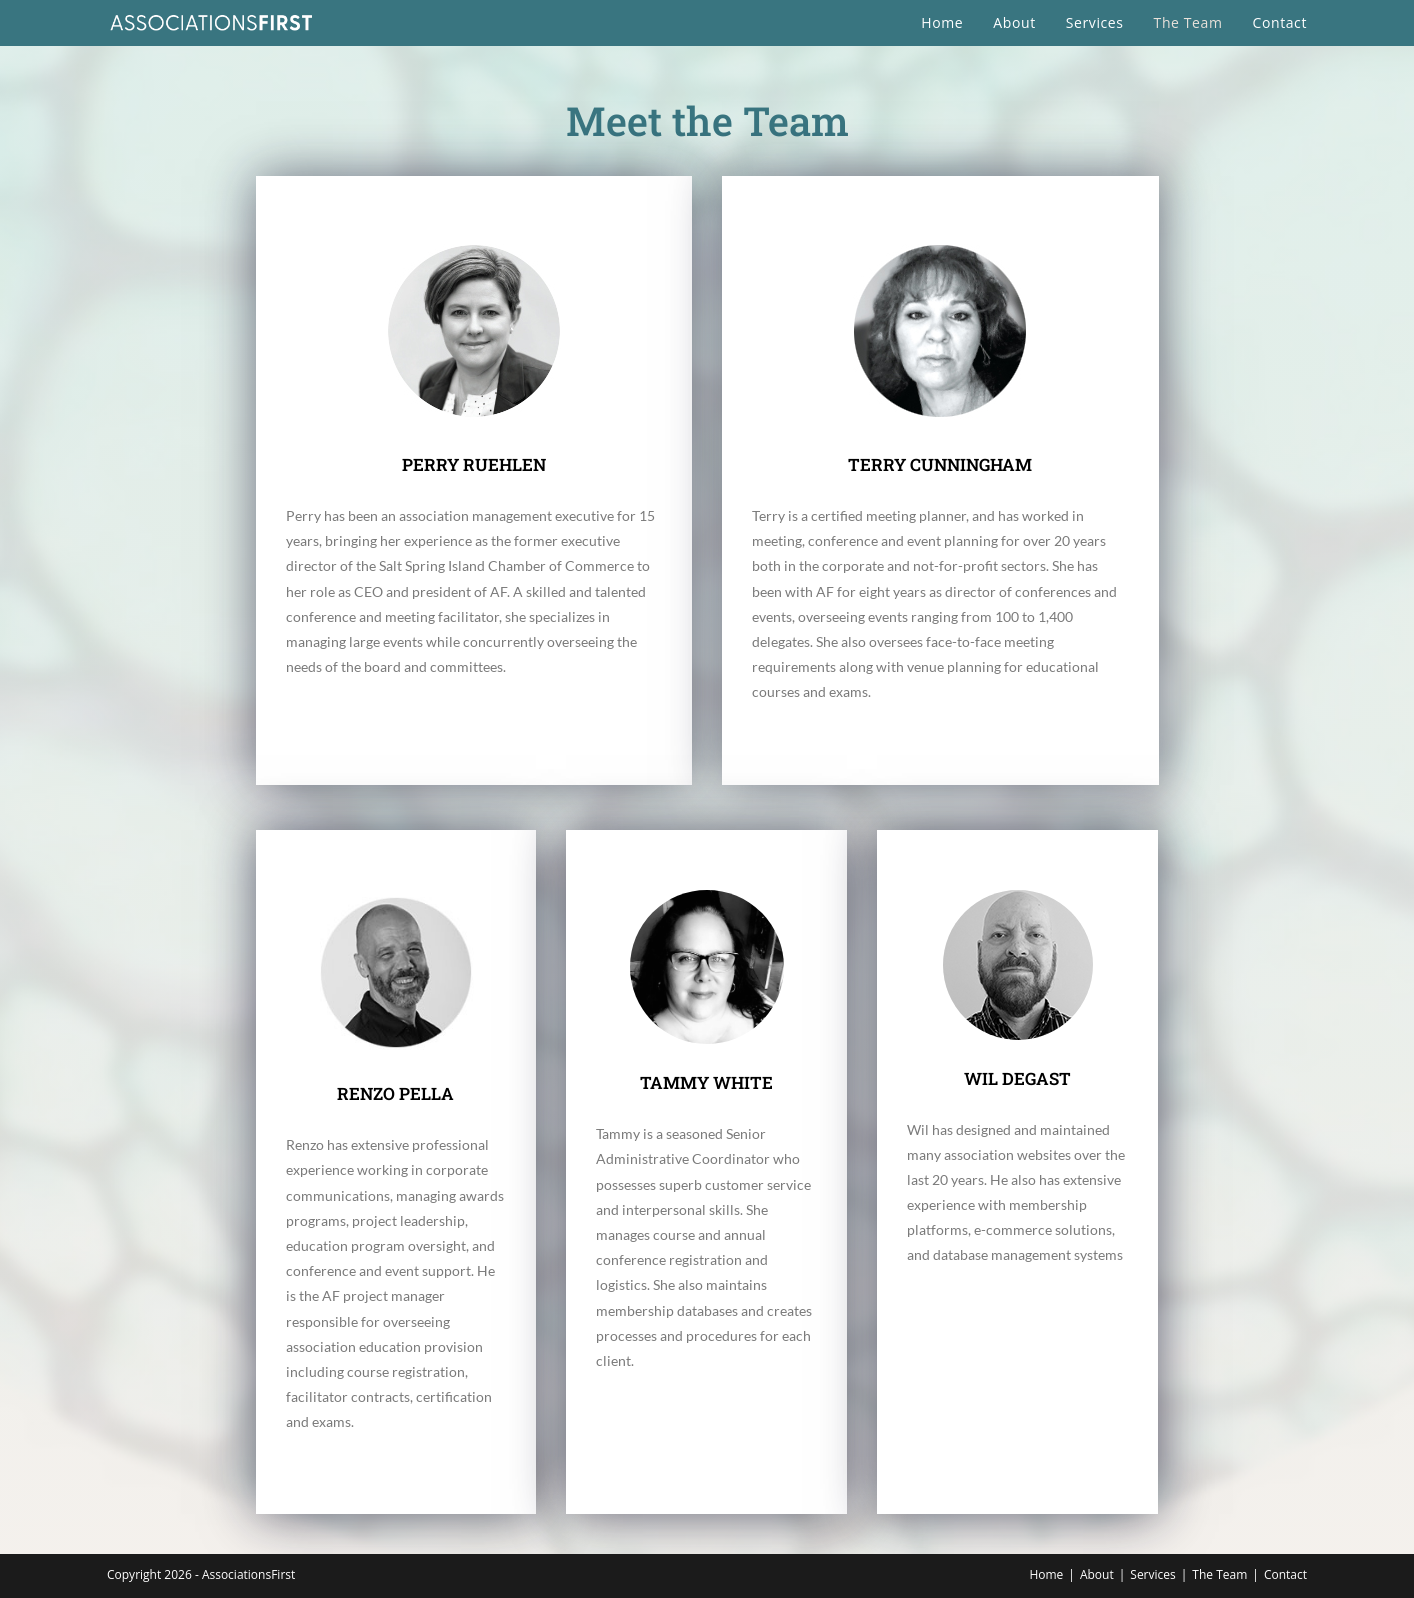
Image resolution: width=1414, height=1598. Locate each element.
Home (1046, 1574)
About (1097, 1574)
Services (1152, 1574)
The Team (1219, 1574)
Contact (1285, 1574)
